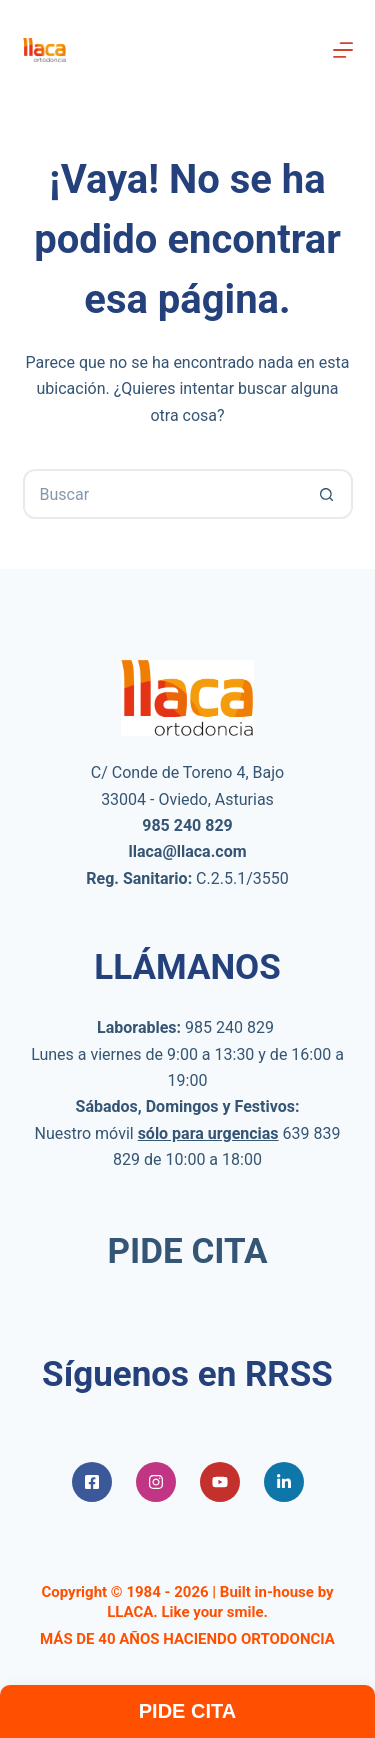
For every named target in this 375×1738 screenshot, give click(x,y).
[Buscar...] (163, 494)
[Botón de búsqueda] (328, 494)
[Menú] (343, 50)
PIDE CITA (188, 1251)
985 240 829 (229, 1027)
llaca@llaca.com (187, 851)
